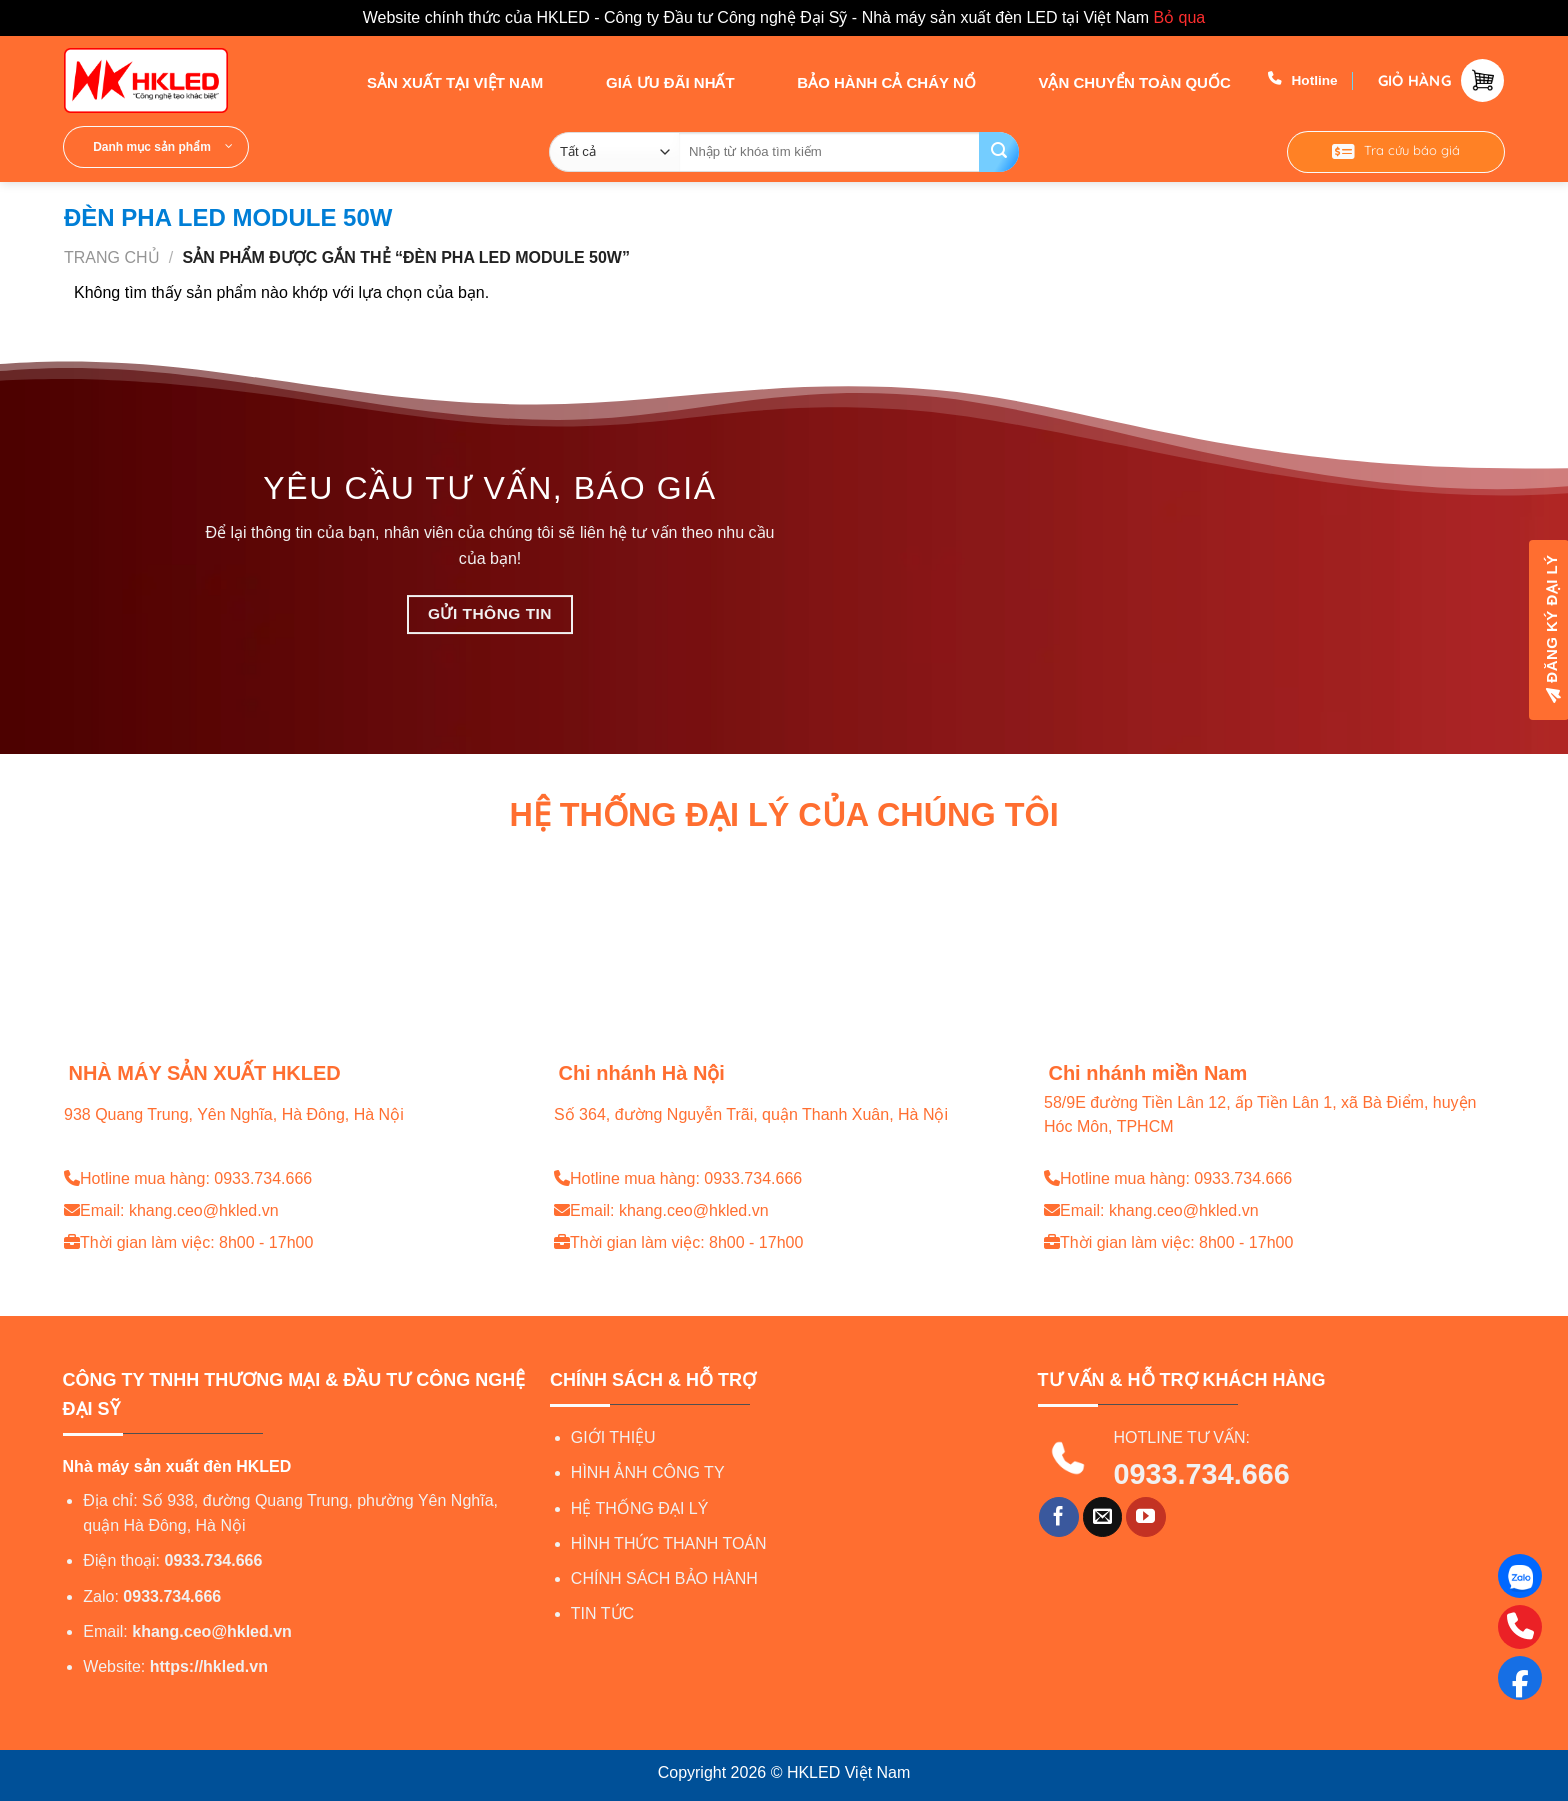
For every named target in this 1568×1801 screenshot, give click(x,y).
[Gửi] (999, 152)
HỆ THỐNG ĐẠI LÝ (640, 1508)
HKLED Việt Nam (848, 1772)
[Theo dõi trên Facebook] (1059, 1517)
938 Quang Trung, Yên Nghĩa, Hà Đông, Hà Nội (234, 1114)
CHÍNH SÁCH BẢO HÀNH (664, 1578)
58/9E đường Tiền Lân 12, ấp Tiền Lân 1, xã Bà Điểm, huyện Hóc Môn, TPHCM (1260, 1115)
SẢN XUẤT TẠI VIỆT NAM (437, 81)
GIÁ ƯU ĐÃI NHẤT (652, 81)
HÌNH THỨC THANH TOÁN (669, 1543)
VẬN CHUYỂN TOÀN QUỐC (1116, 81)
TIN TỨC (602, 1613)
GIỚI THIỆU (613, 1437)
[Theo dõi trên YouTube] (1146, 1517)
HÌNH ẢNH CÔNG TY (648, 1472)
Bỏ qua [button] (1179, 17)
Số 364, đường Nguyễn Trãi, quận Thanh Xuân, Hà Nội (751, 1114)
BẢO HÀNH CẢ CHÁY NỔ (868, 81)
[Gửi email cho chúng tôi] (1103, 1517)
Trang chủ (112, 257)
